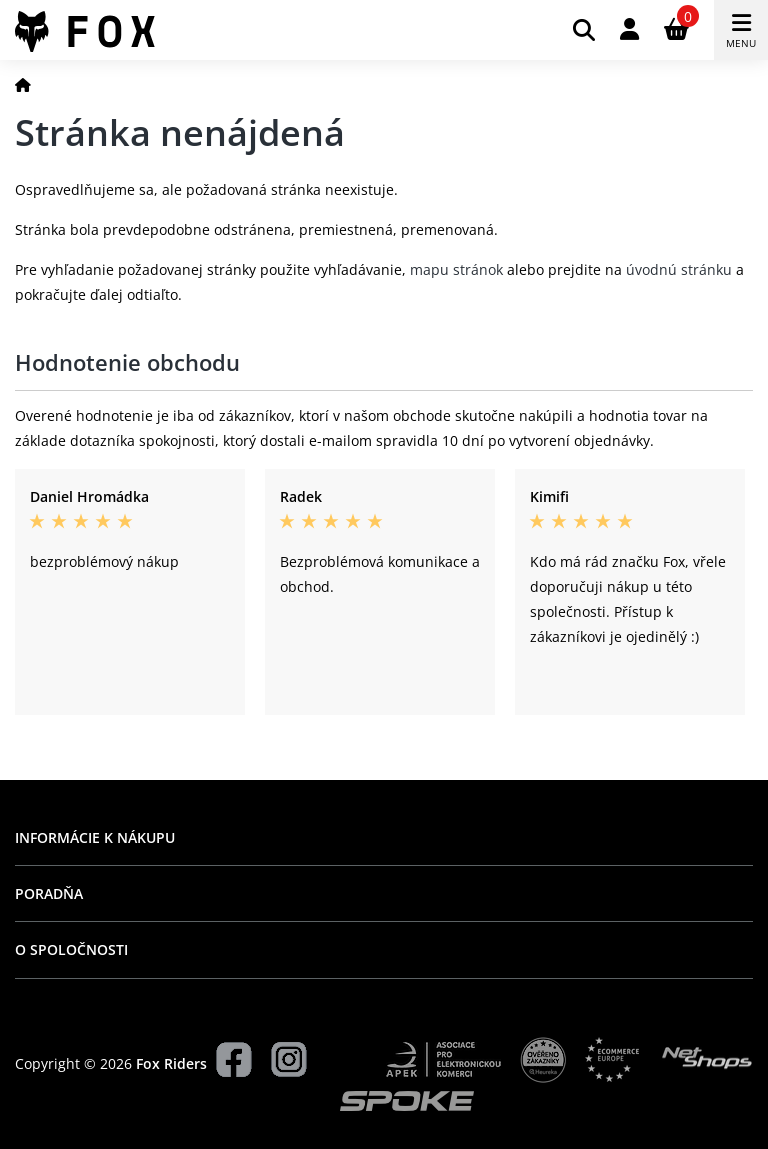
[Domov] (23, 84)
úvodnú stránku (679, 269)
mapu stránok (456, 269)
